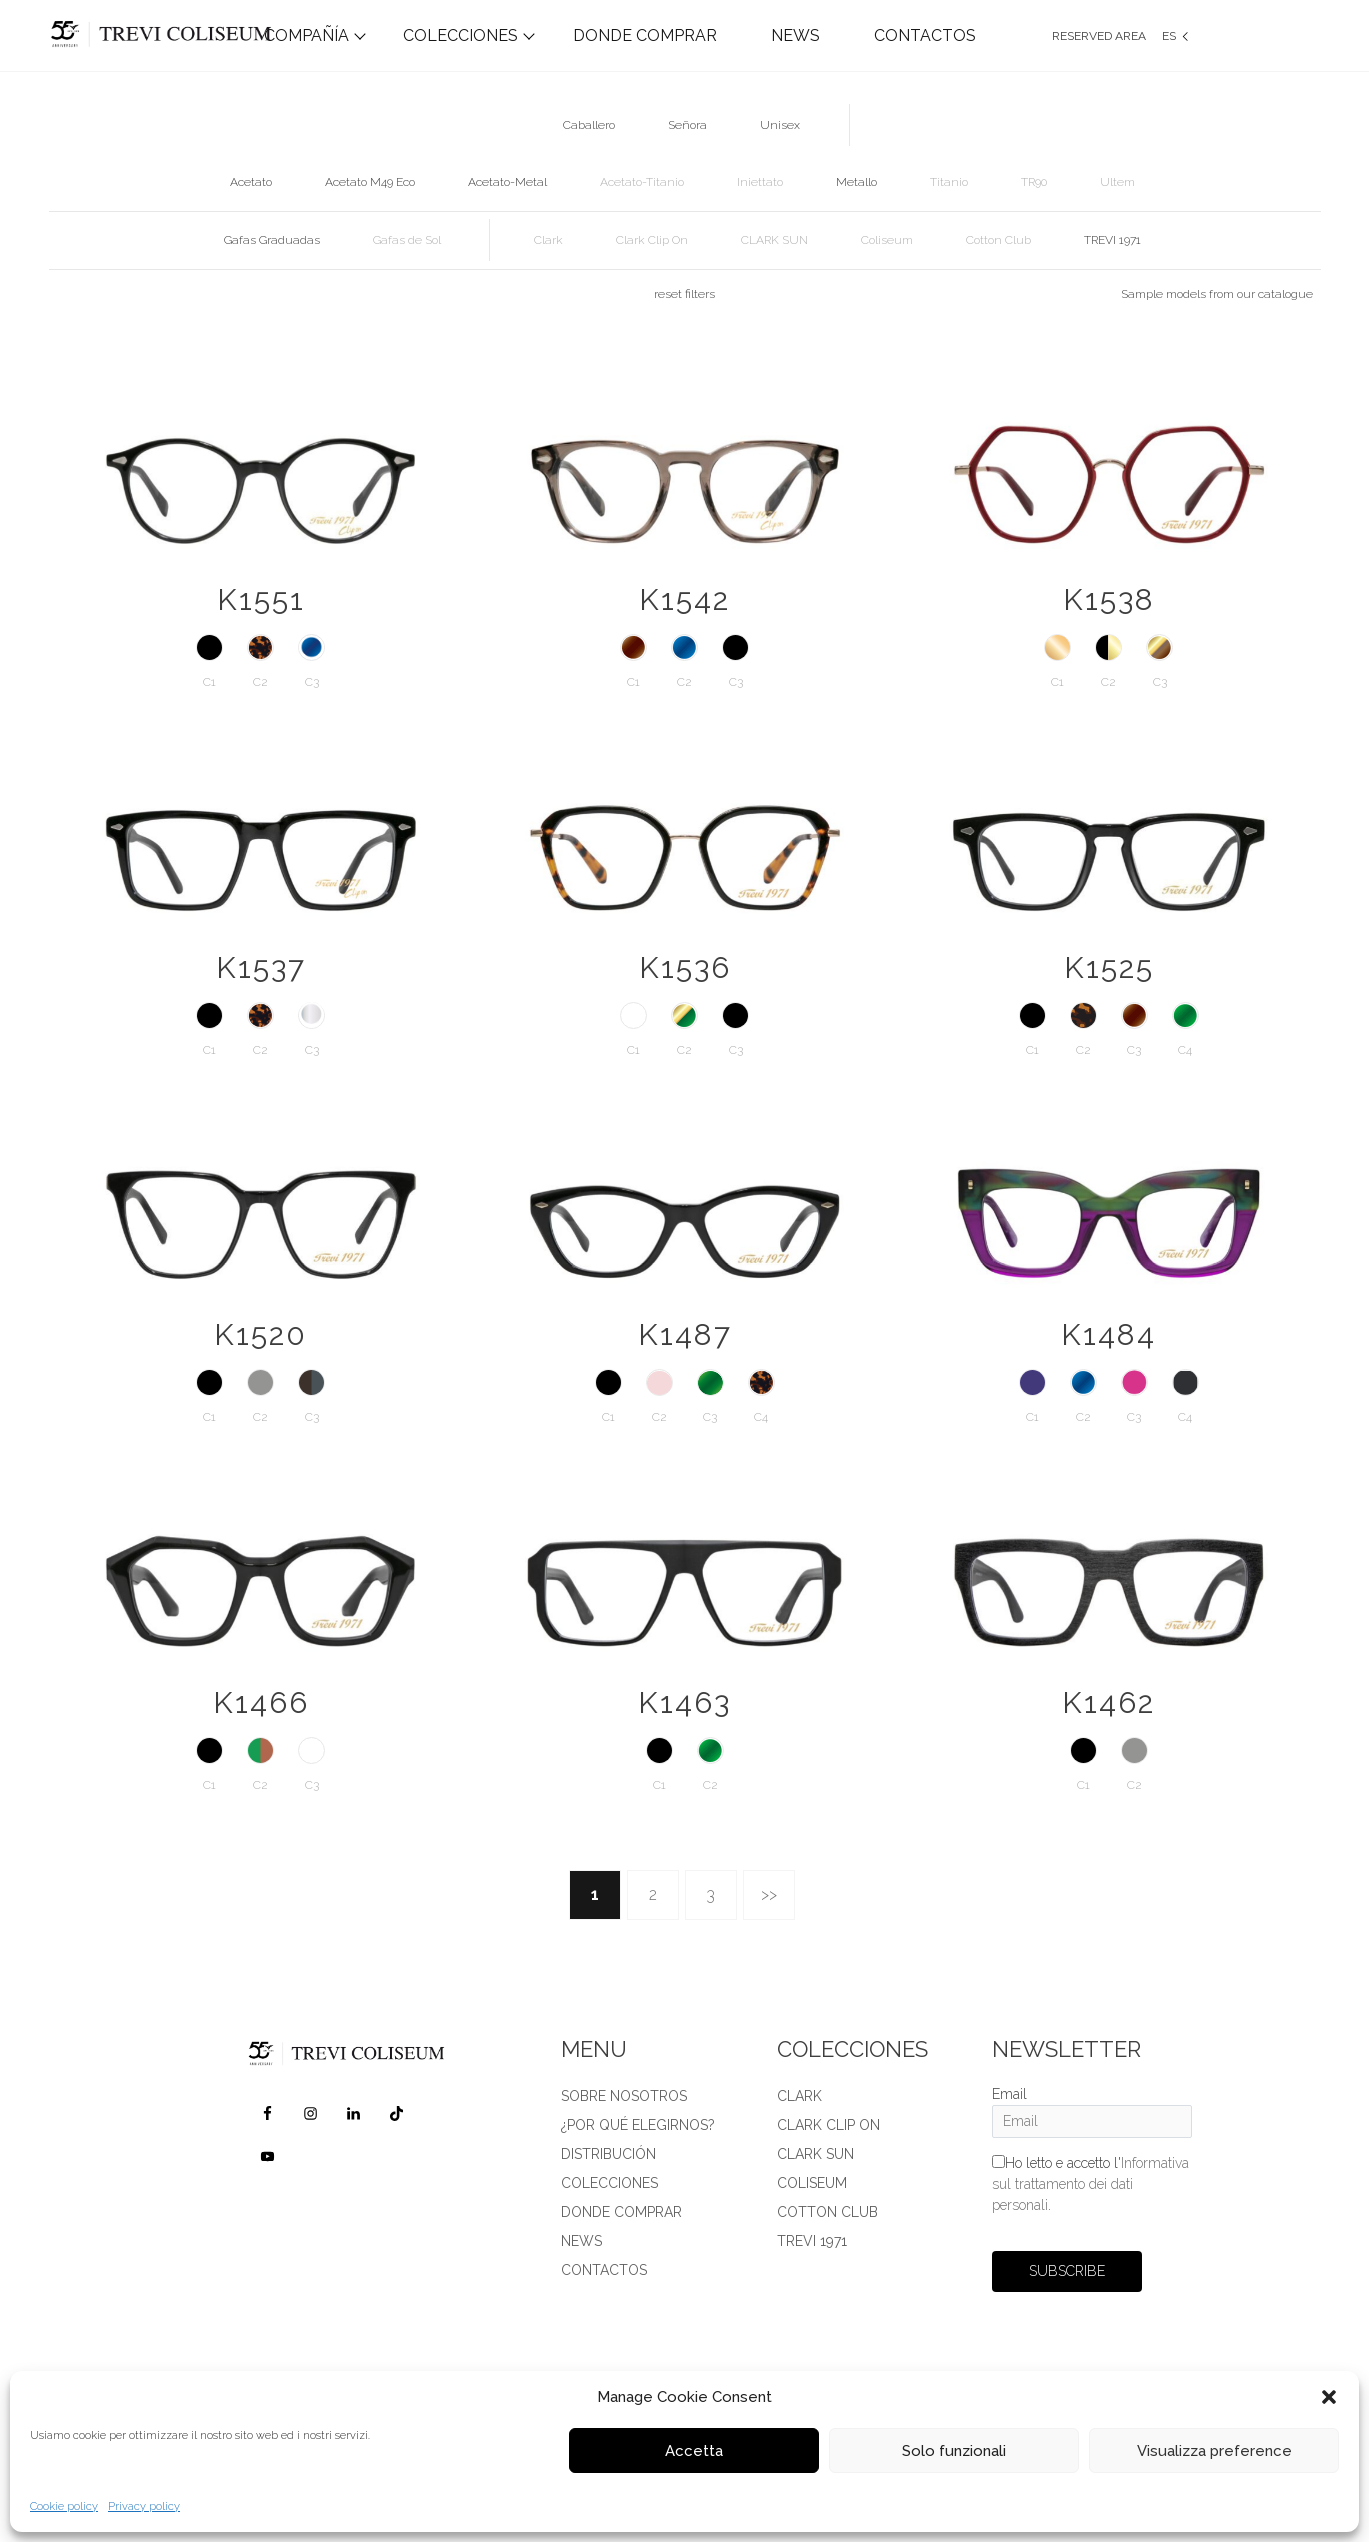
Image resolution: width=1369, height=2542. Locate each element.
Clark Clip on (828, 2125)
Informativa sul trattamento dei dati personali (1090, 2184)
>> (769, 1894)
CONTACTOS (925, 35)
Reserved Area (1099, 36)
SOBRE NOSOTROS (624, 2096)
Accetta (694, 2451)
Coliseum (812, 2183)
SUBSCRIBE (1067, 2271)
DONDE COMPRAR (645, 35)
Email (1009, 2094)
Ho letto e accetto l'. (1090, 2184)
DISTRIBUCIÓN (608, 2154)
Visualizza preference (1214, 2451)
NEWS (795, 35)
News (581, 2241)
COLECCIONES (460, 35)
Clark (799, 2096)
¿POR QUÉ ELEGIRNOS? (638, 2125)
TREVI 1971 (812, 2241)
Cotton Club (827, 2212)
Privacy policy (144, 2506)
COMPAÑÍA (306, 35)
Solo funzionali (954, 2451)
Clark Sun (815, 2154)
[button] (1329, 2397)
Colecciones (609, 2183)
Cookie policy (64, 2506)
